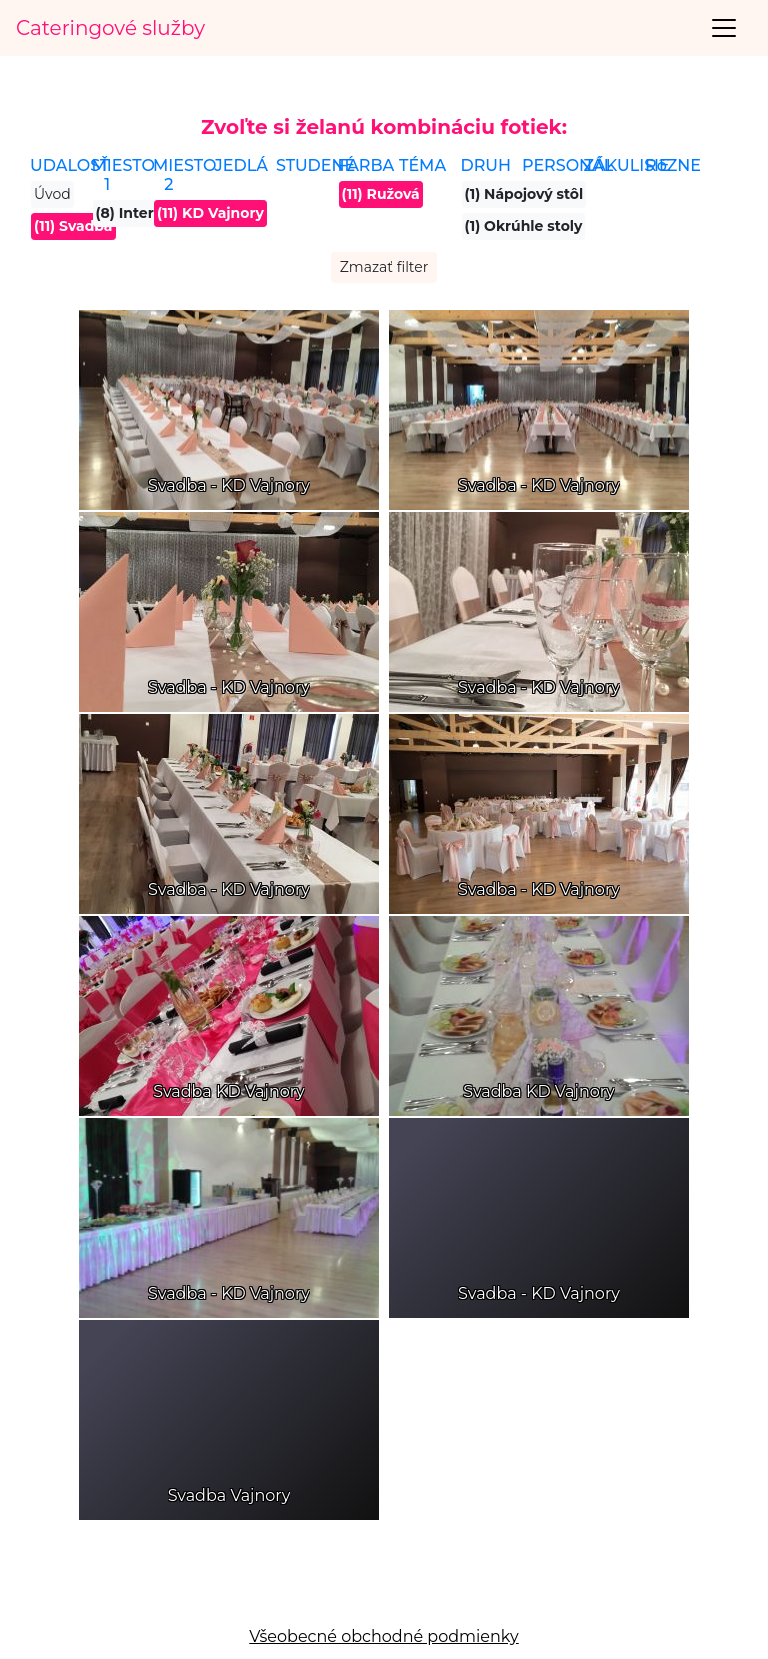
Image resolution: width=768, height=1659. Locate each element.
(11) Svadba (73, 226)
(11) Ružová (381, 194)
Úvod (52, 194)
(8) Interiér (134, 213)
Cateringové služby (110, 28)
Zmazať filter (384, 267)
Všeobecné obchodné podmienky (383, 1636)
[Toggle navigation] (724, 28)
